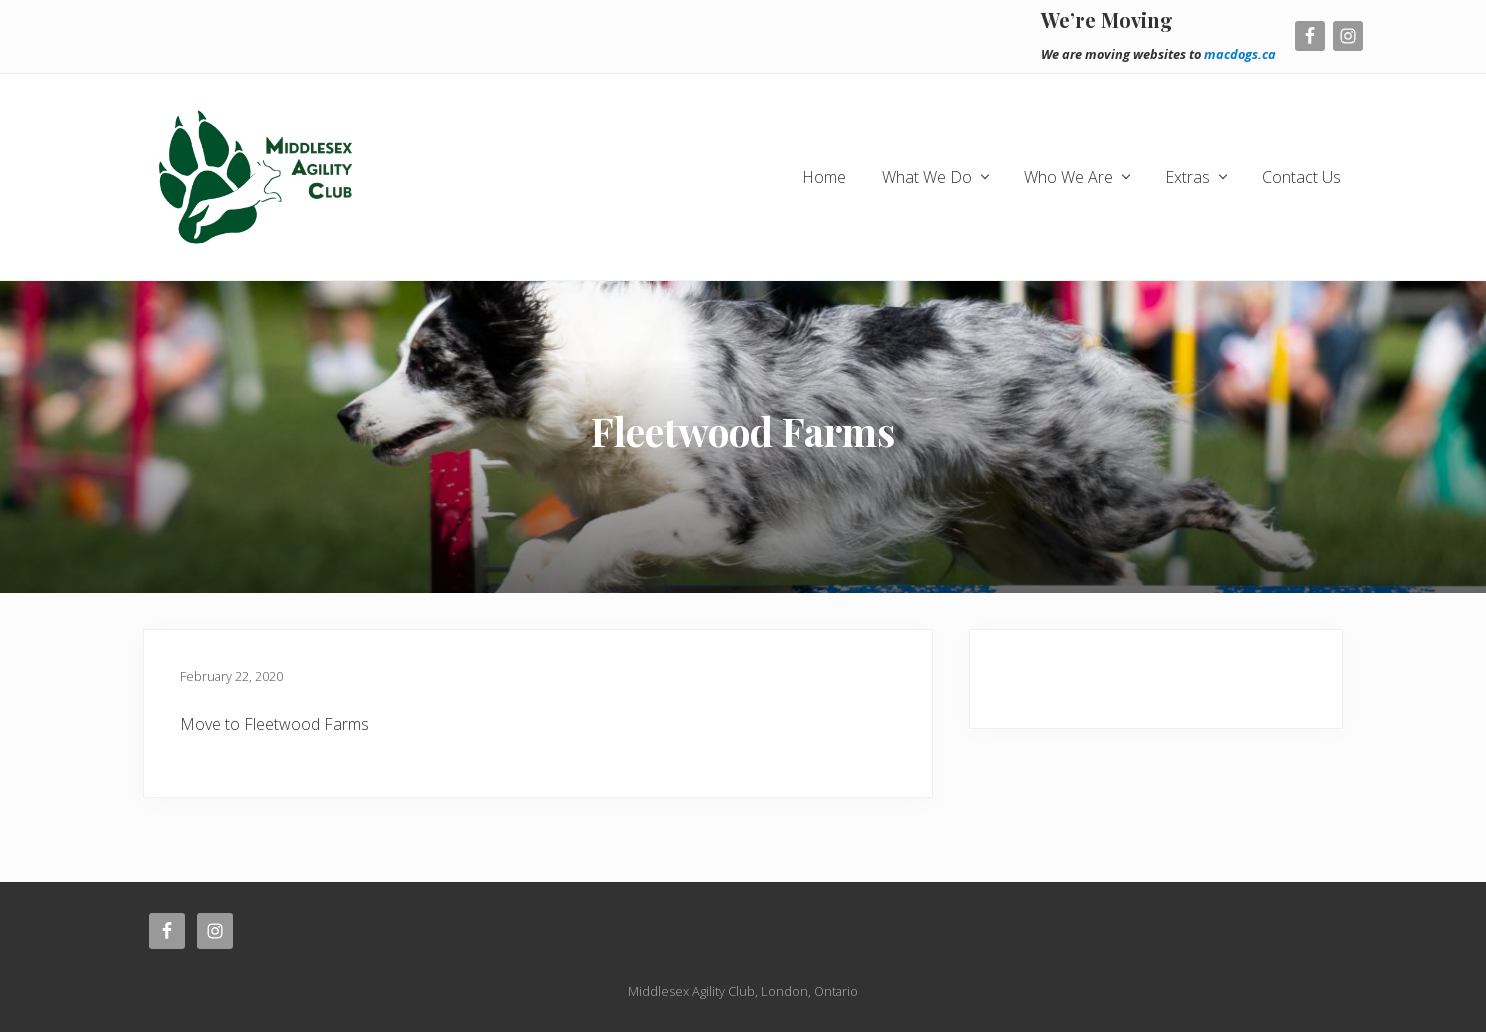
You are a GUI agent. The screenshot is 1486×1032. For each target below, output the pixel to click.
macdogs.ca (1240, 54)
